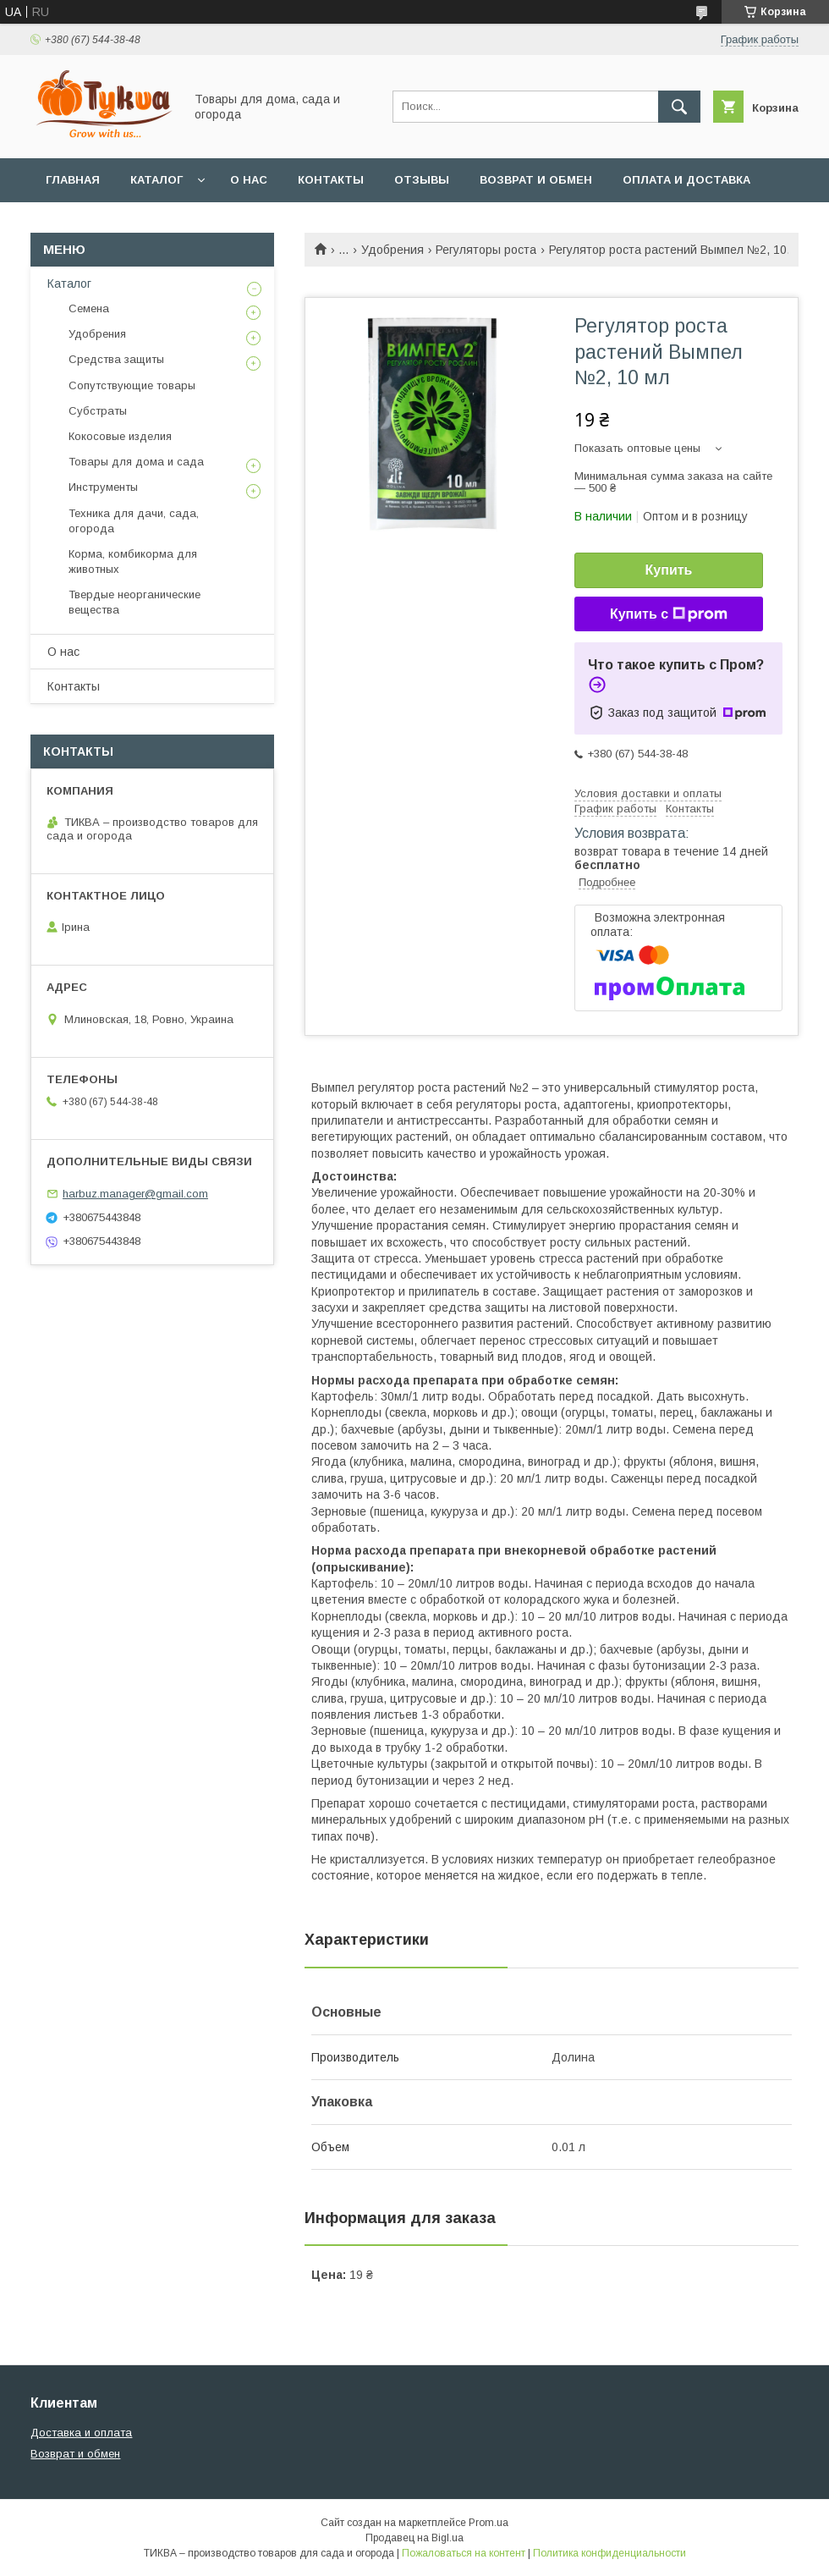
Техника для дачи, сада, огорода (134, 521)
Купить (669, 570)
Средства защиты (116, 359)
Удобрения (392, 249)
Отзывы (421, 179)
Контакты (331, 179)
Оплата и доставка (686, 179)
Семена (89, 308)
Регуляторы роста (486, 249)
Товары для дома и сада (136, 461)
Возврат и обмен (536, 179)
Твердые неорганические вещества (134, 602)
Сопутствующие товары (132, 385)
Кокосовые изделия (120, 436)
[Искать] (679, 107)
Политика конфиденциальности (609, 2553)
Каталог (156, 179)
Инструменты (103, 487)
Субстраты (98, 411)
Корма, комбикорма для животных (133, 561)
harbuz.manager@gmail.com (135, 1193)
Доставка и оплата (81, 2432)
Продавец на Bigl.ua (414, 2538)
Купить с (668, 614)
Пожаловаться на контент (463, 2553)
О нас (248, 179)
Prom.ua (488, 2523)
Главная (73, 179)
